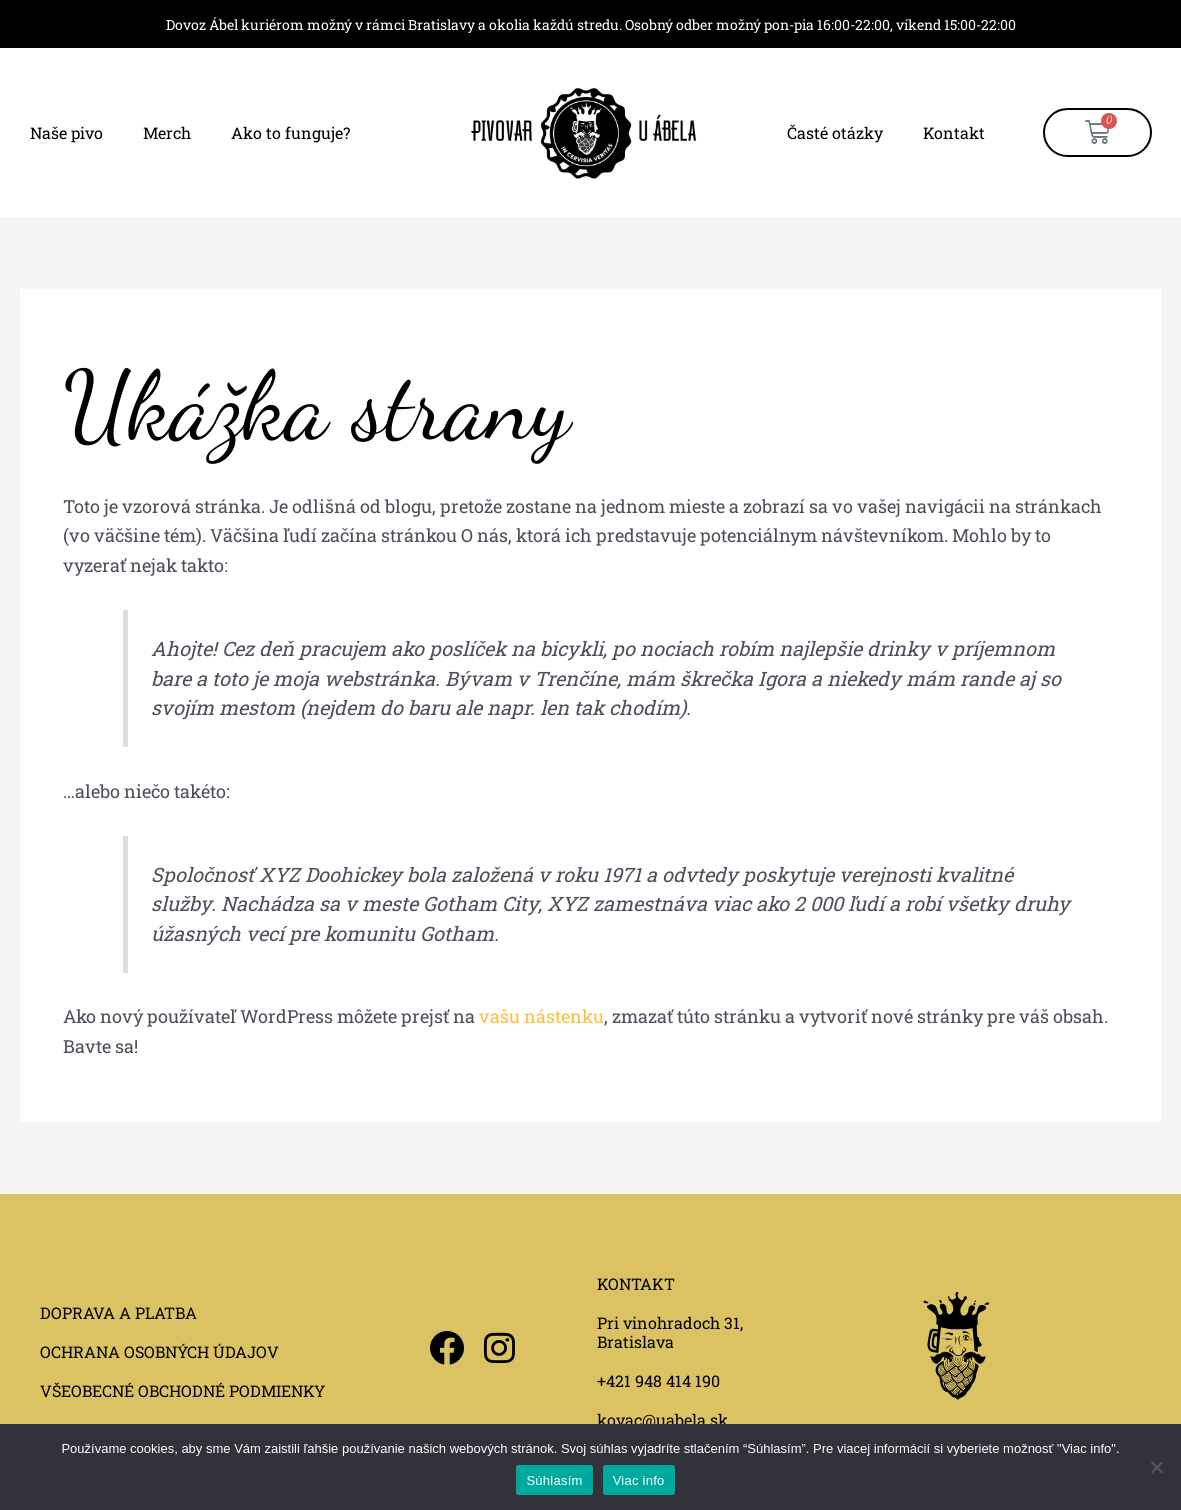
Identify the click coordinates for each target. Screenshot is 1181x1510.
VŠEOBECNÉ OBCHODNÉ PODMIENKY (182, 1390)
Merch (167, 132)
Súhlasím (554, 1480)
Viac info (639, 1480)
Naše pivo (66, 132)
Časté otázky (835, 132)
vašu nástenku (541, 1016)
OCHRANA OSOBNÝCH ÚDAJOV (159, 1351)
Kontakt (954, 132)
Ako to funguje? (290, 132)
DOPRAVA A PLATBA (118, 1312)
